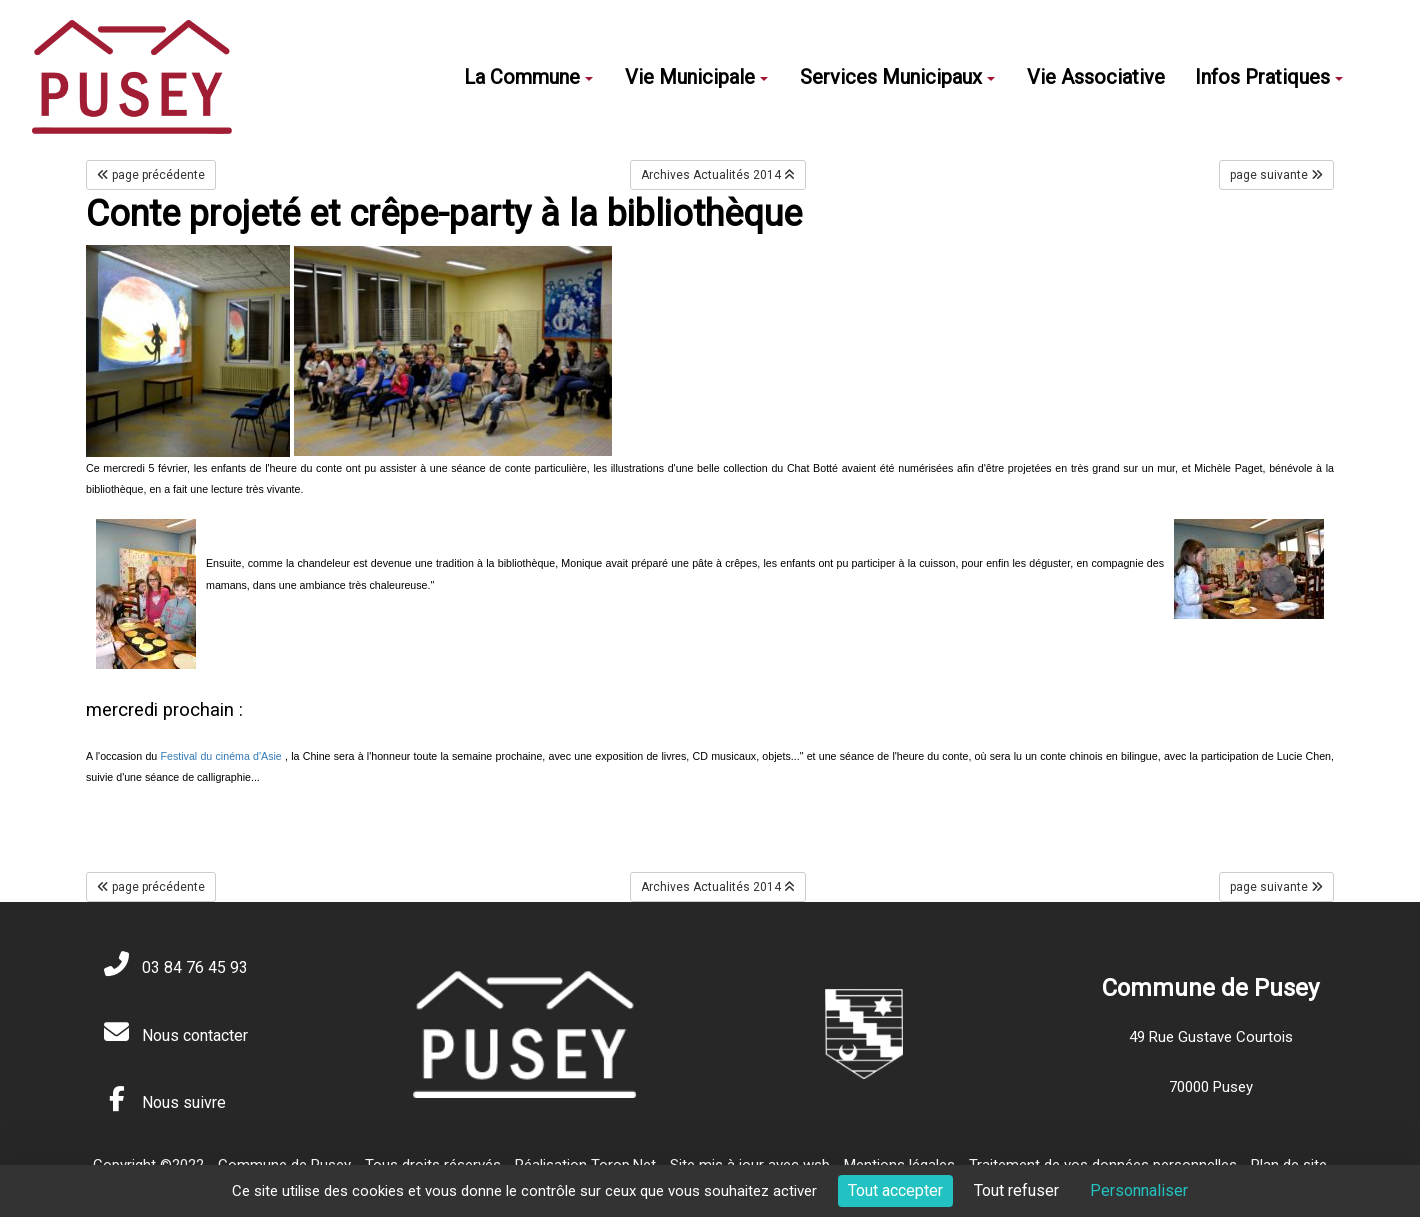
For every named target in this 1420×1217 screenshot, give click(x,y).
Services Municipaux (897, 77)
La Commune (528, 77)
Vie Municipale (696, 77)
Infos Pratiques (1269, 77)
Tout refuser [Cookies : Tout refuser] (1016, 1190)
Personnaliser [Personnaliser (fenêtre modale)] (1139, 1190)
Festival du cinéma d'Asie (221, 756)
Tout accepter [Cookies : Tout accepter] (895, 1190)
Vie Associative (1096, 77)
